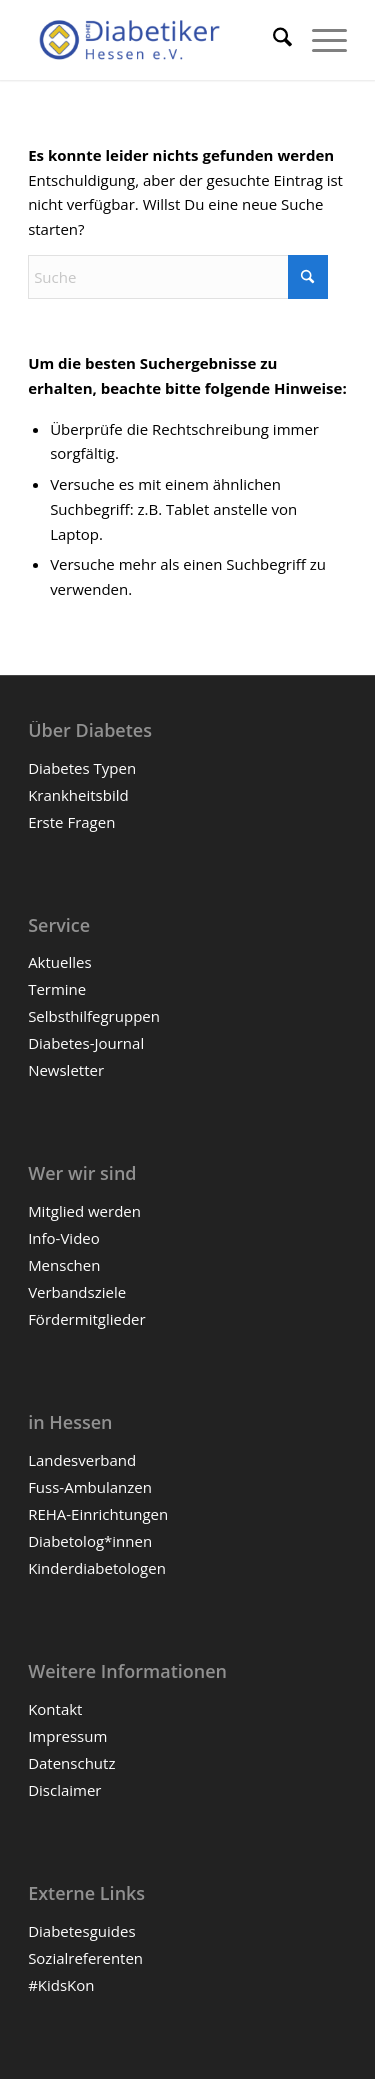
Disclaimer (64, 1790)
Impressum (67, 1736)
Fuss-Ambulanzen (90, 1487)
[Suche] (272, 40)
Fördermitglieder (87, 1319)
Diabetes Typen (82, 768)
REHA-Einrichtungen (98, 1514)
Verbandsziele (77, 1292)
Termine (57, 989)
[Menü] (319, 40)
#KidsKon (61, 1985)
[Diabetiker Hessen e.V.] (155, 40)
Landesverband (82, 1460)
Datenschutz (71, 1763)
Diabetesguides (81, 1931)
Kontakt (55, 1709)
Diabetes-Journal (86, 1043)
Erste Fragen (71, 822)
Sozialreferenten (85, 1958)
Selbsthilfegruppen (94, 1016)
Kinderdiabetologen (97, 1568)
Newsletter (66, 1070)
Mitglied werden (84, 1211)
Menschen (64, 1265)
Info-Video (64, 1238)
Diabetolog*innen (90, 1541)
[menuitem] (272, 40)
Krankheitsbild (78, 795)
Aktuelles (59, 962)
